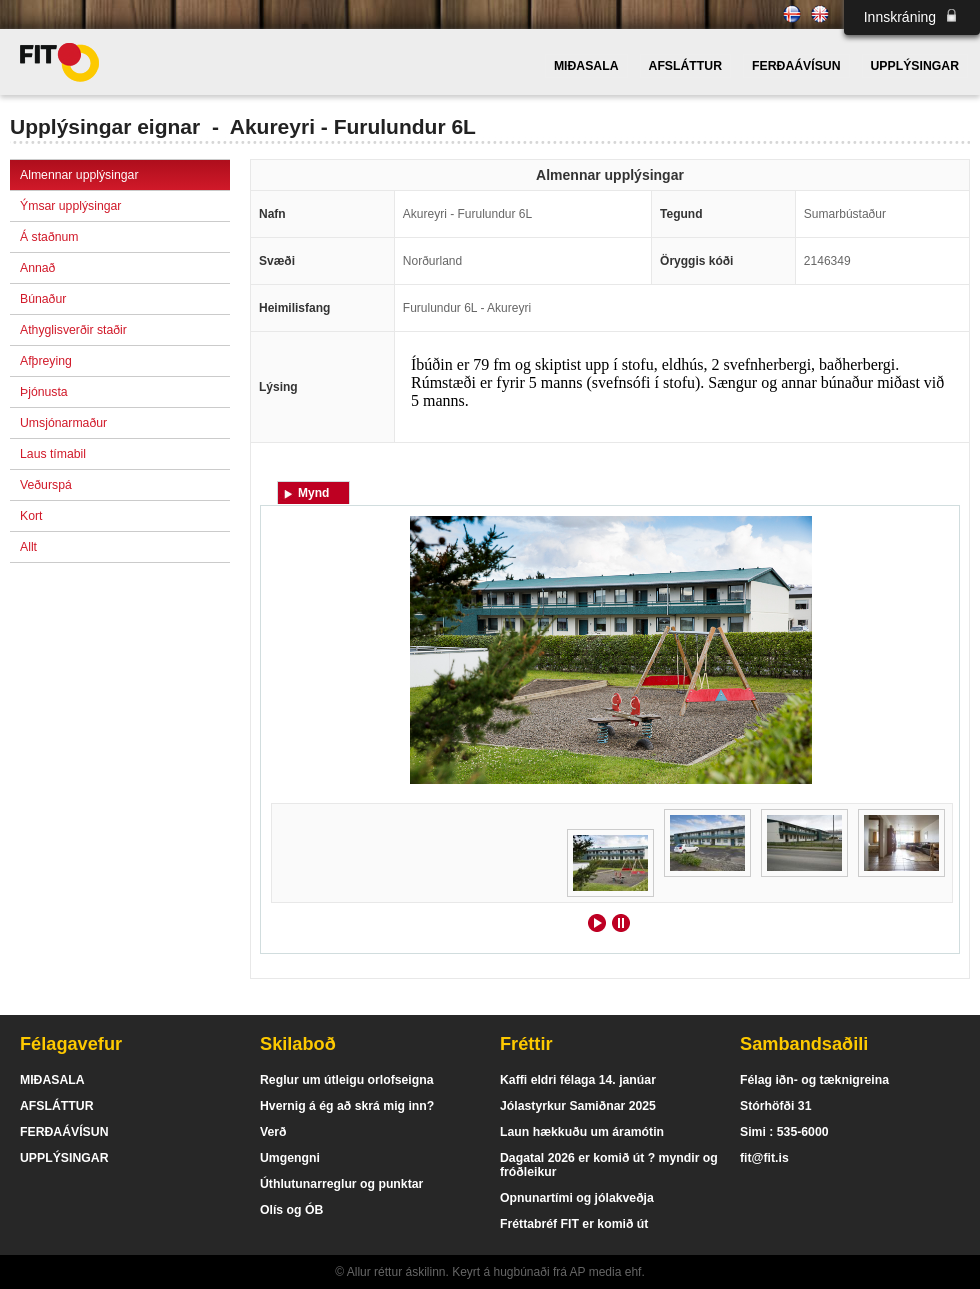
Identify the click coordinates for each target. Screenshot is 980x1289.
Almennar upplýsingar (79, 175)
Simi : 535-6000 (784, 1132)
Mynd (313, 493)
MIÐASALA (586, 66)
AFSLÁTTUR (686, 66)
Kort (31, 516)
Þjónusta (44, 392)
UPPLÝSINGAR (915, 66)
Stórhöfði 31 (775, 1106)
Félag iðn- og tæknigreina (814, 1080)
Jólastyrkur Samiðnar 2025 (578, 1106)
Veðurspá (46, 485)
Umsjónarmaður (63, 423)
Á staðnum (49, 237)
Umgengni (290, 1158)
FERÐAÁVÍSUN (796, 66)
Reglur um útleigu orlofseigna (347, 1080)
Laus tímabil (53, 454)
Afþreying (46, 361)
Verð (273, 1132)
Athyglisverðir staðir (73, 330)
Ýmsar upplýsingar (70, 206)
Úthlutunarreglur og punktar (341, 1184)
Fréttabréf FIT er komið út (574, 1224)
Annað (37, 268)
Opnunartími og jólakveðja (577, 1198)
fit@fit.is (764, 1158)
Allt (28, 547)
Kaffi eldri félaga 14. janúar (578, 1080)
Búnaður (43, 299)
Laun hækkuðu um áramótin (582, 1132)
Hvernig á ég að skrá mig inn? (347, 1106)
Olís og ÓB (291, 1210)
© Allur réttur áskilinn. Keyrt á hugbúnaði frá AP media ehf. (489, 1272)
